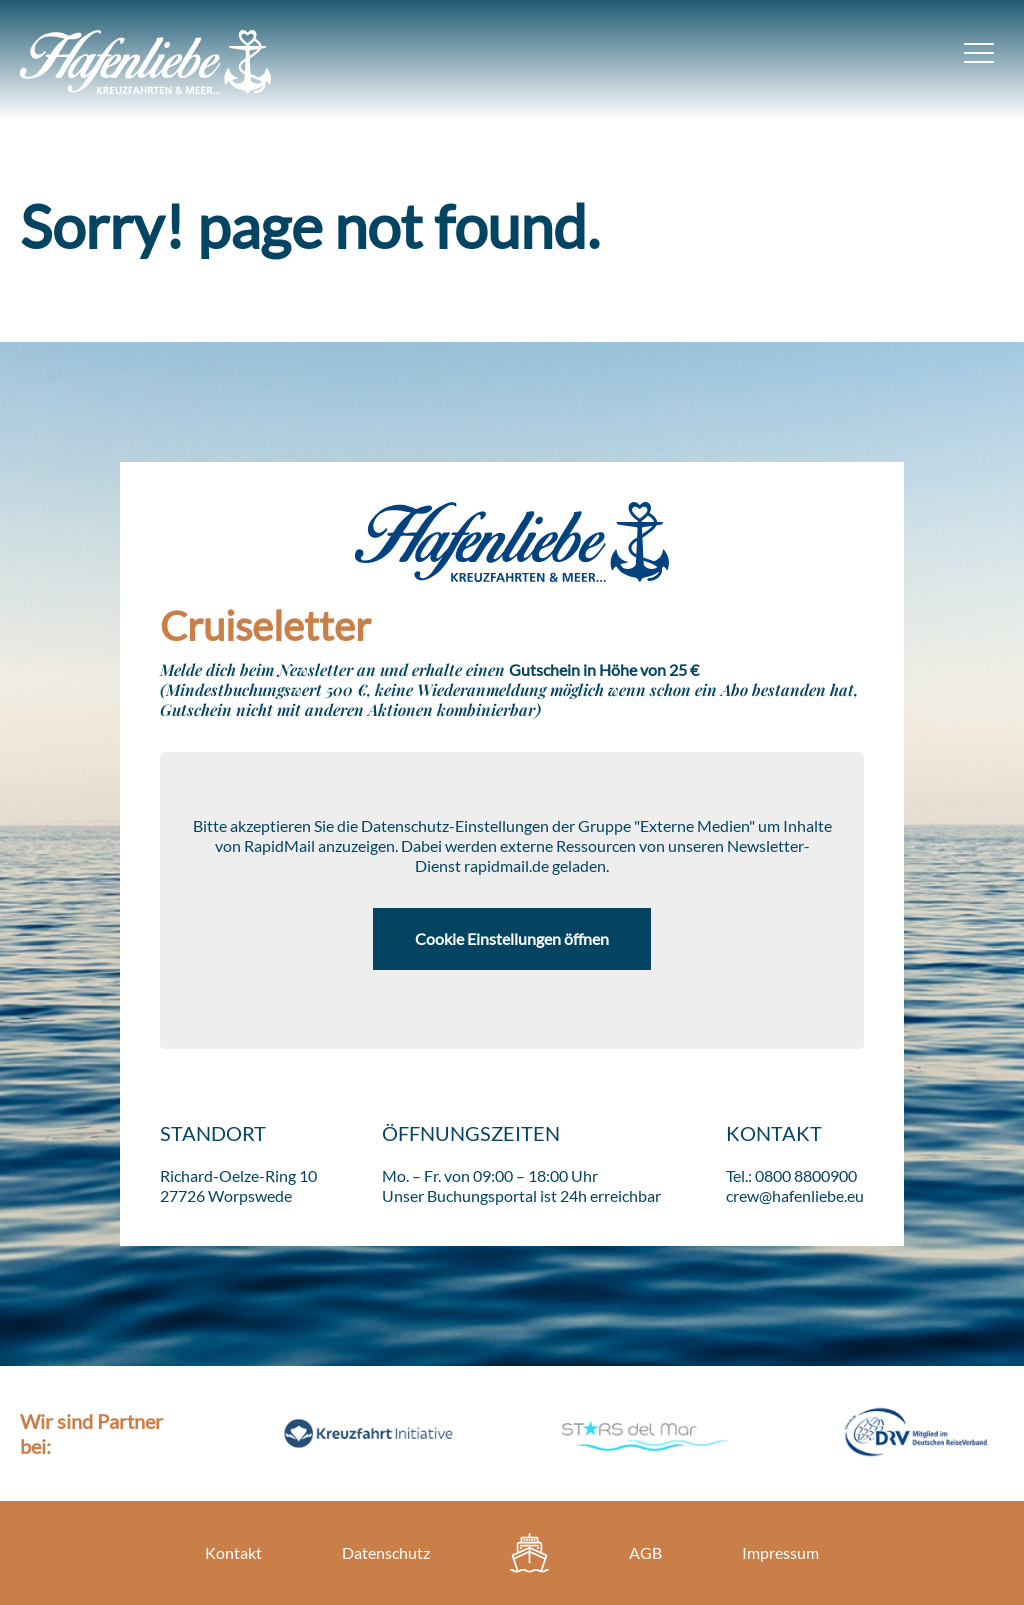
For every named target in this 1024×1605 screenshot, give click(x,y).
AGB (645, 1552)
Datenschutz (386, 1552)
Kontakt (233, 1552)
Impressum (780, 1552)
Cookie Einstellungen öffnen (512, 938)
